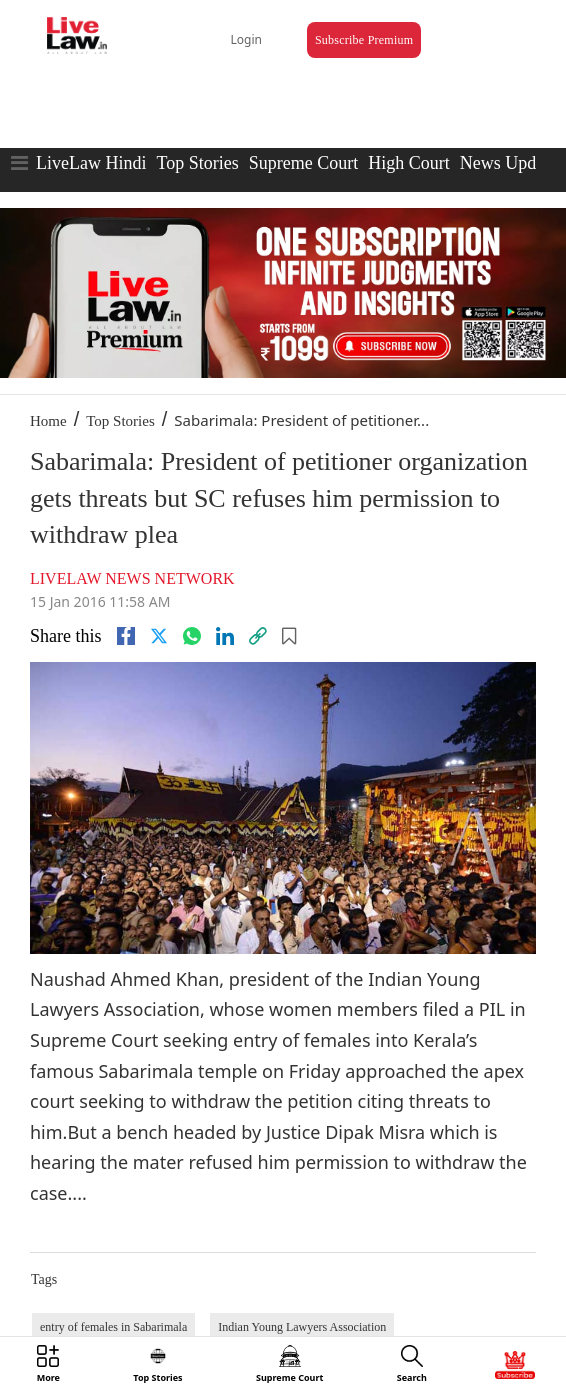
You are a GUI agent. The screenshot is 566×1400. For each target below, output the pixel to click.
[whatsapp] (192, 636)
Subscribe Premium (364, 40)
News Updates (512, 163)
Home (48, 421)
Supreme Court (304, 163)
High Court (409, 163)
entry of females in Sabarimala (113, 1327)
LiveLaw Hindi (91, 163)
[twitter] (159, 636)
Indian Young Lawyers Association (302, 1327)
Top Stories (197, 163)
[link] (258, 636)
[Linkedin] (225, 636)
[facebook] (126, 636)
